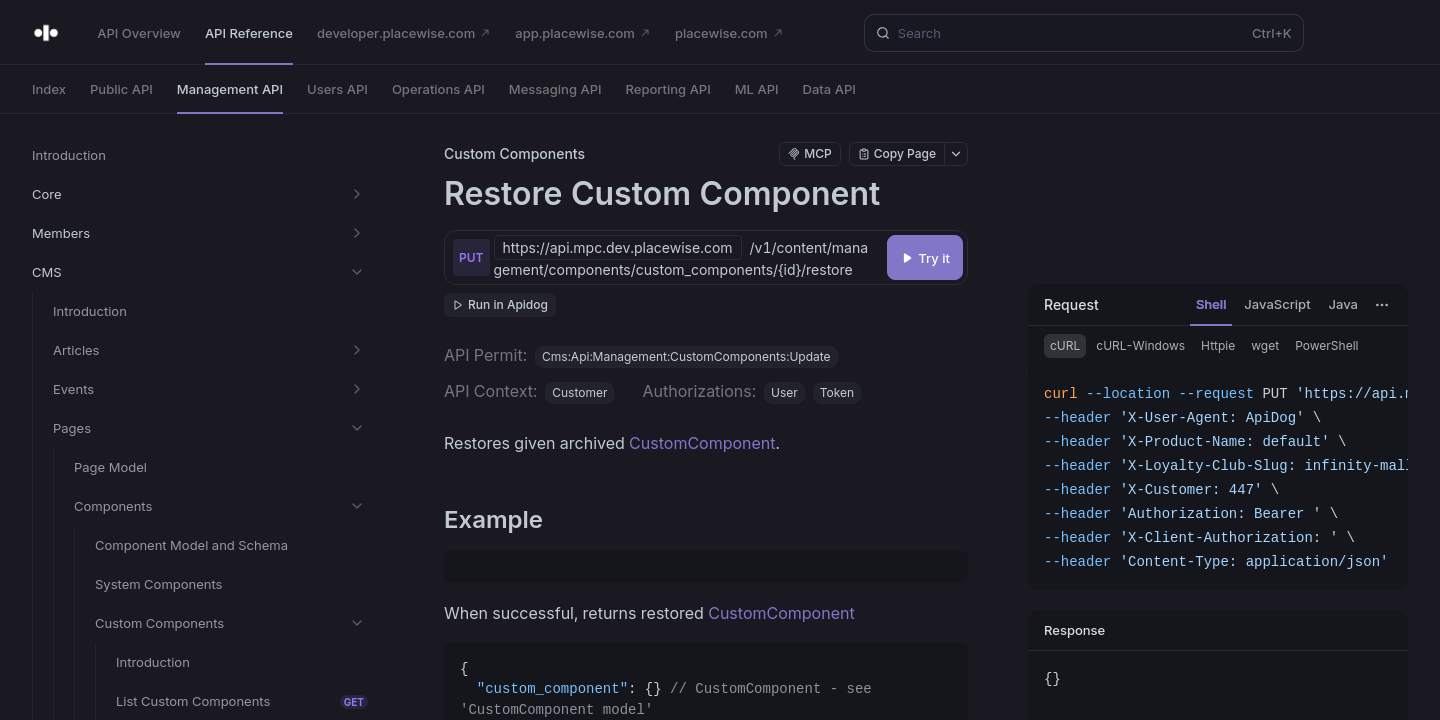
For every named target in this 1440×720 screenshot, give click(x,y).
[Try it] (925, 257)
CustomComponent (702, 443)
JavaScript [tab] (1277, 304)
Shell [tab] (1211, 304)
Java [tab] (1343, 304)
